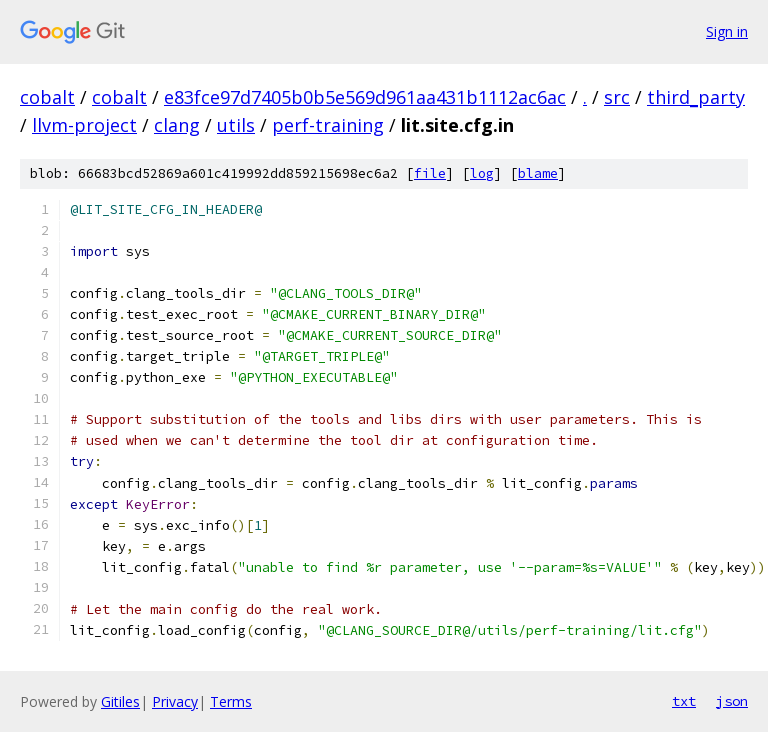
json (732, 701)
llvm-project (84, 125)
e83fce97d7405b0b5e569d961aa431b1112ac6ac (365, 97)
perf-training (328, 125)
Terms (231, 701)
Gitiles (120, 701)
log (482, 173)
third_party (696, 97)
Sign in (727, 31)
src (617, 97)
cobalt (47, 97)
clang (177, 125)
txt (684, 701)
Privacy (175, 701)
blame (538, 173)
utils (236, 125)
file (430, 173)
